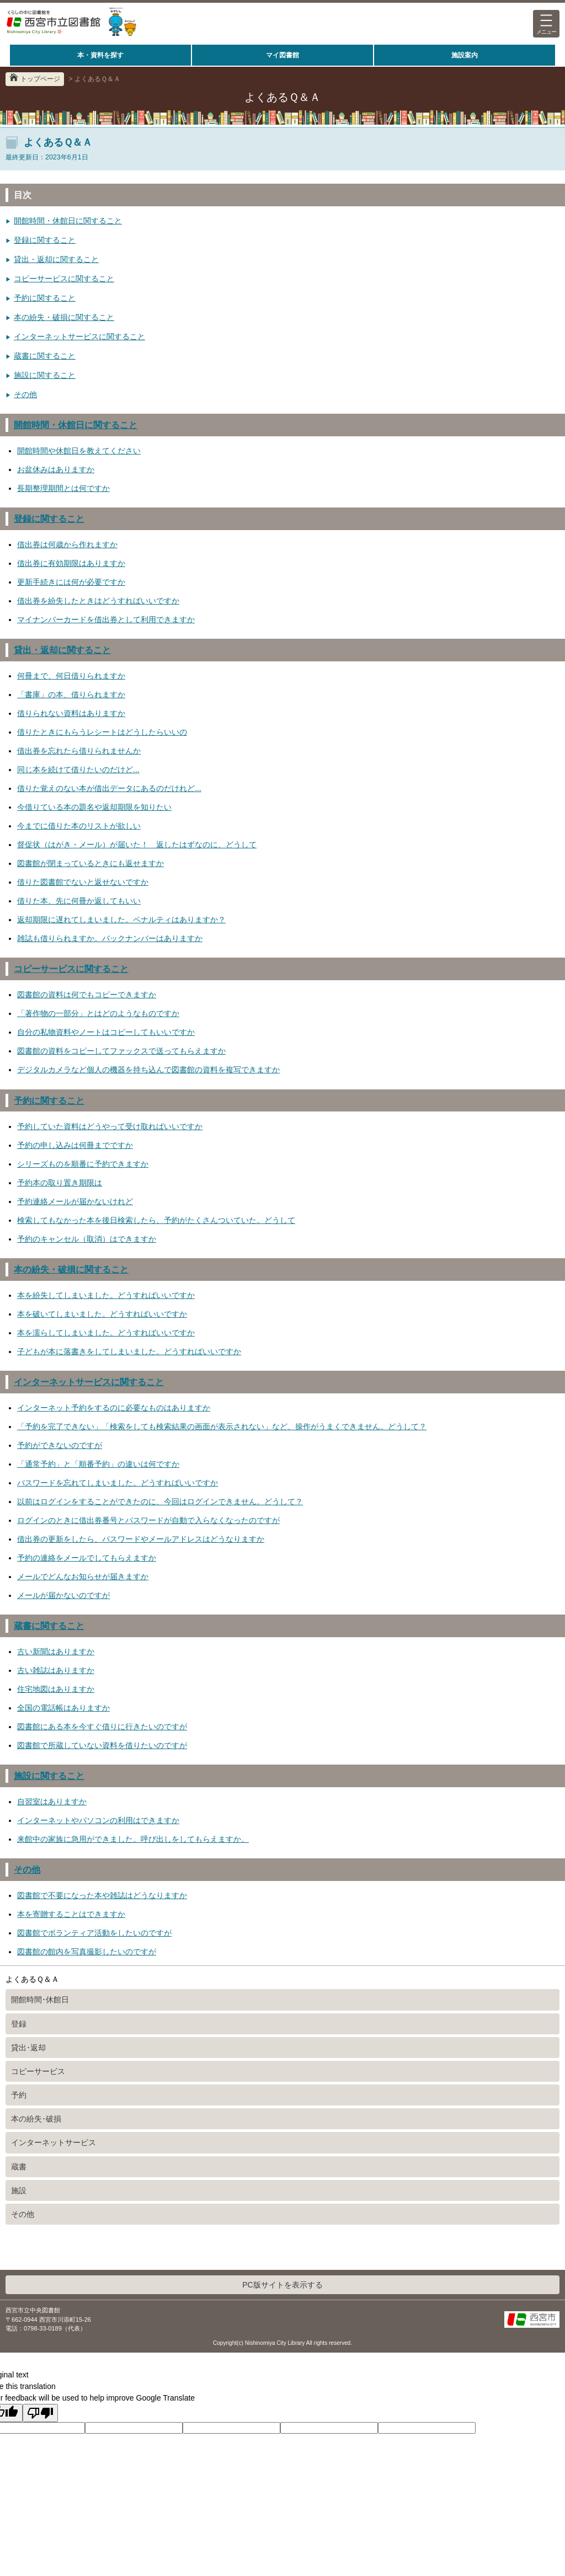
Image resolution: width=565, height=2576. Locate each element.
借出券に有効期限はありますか (71, 563)
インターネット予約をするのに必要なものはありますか (113, 1407)
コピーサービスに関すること (64, 278)
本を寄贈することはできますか (71, 1914)
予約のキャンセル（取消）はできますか (86, 1238)
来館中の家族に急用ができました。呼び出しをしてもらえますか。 (133, 1839)
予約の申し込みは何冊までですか (75, 1145)
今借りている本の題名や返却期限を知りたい (94, 807)
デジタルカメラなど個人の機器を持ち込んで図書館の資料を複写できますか (148, 1069)
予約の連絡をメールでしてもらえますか (86, 1557)
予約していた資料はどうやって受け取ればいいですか (109, 1126)
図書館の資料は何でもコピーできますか (86, 994)
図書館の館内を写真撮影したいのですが (86, 1951)
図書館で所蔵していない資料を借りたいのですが (102, 1745)
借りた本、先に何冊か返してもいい (79, 900)
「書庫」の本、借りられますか (71, 694)
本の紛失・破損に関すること (64, 317)
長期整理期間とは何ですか (63, 488)
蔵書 (18, 2166)
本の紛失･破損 (36, 2118)
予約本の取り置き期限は (59, 1182)
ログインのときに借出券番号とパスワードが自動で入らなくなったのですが (148, 1520)
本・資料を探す (100, 55)
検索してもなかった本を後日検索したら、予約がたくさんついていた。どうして (156, 1220)
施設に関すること (45, 375)
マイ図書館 (282, 55)
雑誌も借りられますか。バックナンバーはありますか (109, 938)
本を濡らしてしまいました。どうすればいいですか (106, 1332)
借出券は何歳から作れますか (67, 544)
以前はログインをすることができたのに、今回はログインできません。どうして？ (160, 1501)
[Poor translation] (40, 2413)
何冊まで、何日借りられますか (71, 675)
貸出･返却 (28, 2047)
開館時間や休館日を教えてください (79, 450)
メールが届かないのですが (63, 1595)
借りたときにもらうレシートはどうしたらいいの (102, 732)
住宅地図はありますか (55, 1689)
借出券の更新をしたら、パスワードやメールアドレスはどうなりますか (140, 1539)
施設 (18, 2190)
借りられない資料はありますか (71, 713)
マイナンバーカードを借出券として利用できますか (106, 619)
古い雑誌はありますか (55, 1670)
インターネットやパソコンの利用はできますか (98, 1820)
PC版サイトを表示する (282, 2284)
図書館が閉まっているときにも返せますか (90, 863)
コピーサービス (38, 2071)
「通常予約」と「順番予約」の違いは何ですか (98, 1464)
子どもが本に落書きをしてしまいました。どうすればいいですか (129, 1351)
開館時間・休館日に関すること (68, 220)
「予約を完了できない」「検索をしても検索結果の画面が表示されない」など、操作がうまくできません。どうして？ (222, 1426)
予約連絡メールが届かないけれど (75, 1201)
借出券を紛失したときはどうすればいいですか (98, 600)
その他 (25, 394)
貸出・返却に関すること (56, 259)
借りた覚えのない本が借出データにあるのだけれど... (109, 788)
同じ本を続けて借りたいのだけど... (78, 769)
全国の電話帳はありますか (63, 1707)
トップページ (40, 79)
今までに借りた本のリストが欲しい (79, 825)
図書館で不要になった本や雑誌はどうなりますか (102, 1895)
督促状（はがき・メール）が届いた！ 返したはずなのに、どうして (137, 844)
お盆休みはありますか (55, 469)
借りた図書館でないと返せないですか (82, 882)
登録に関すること (45, 240)
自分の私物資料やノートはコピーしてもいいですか (106, 1032)
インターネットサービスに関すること (79, 336)
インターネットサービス (53, 2142)
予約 (18, 2095)
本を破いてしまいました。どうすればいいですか (102, 1314)
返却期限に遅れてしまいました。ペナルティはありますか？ (121, 919)
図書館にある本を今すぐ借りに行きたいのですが (102, 1726)
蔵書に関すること (45, 355)
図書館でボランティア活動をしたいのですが (94, 1932)
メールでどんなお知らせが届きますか (82, 1576)
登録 (18, 2023)
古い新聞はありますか (55, 1651)
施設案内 (464, 55)
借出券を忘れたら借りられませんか (79, 750)
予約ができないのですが (59, 1445)
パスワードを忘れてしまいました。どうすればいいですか (117, 1482)
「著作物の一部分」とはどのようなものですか (98, 1013)
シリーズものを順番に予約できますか (82, 1163)
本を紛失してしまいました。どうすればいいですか (106, 1295)
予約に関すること (45, 297)
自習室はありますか (52, 1801)
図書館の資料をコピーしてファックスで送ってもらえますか (121, 1050)
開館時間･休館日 (40, 1999)
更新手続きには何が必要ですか (71, 582)
